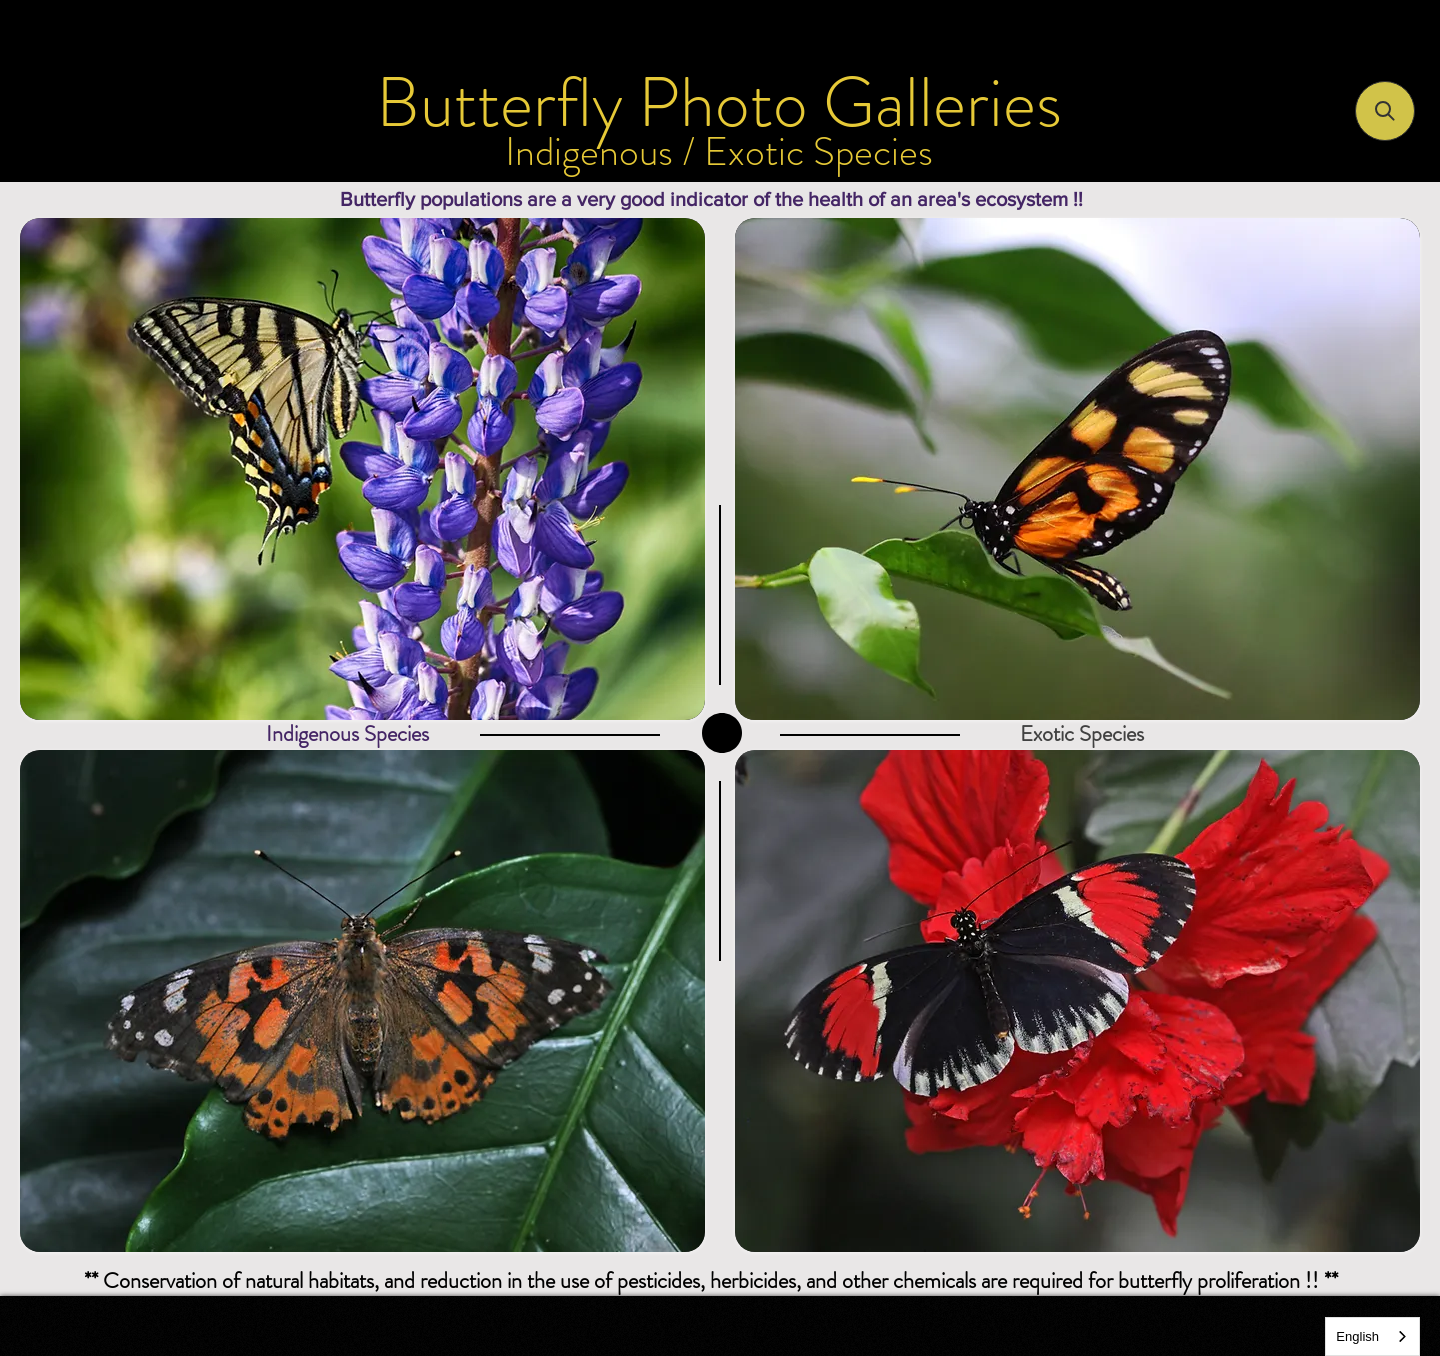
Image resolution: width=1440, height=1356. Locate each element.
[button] (1385, 111)
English (1357, 1336)
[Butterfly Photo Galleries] (719, 103)
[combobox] (1372, 1336)
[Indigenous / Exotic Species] (719, 152)
